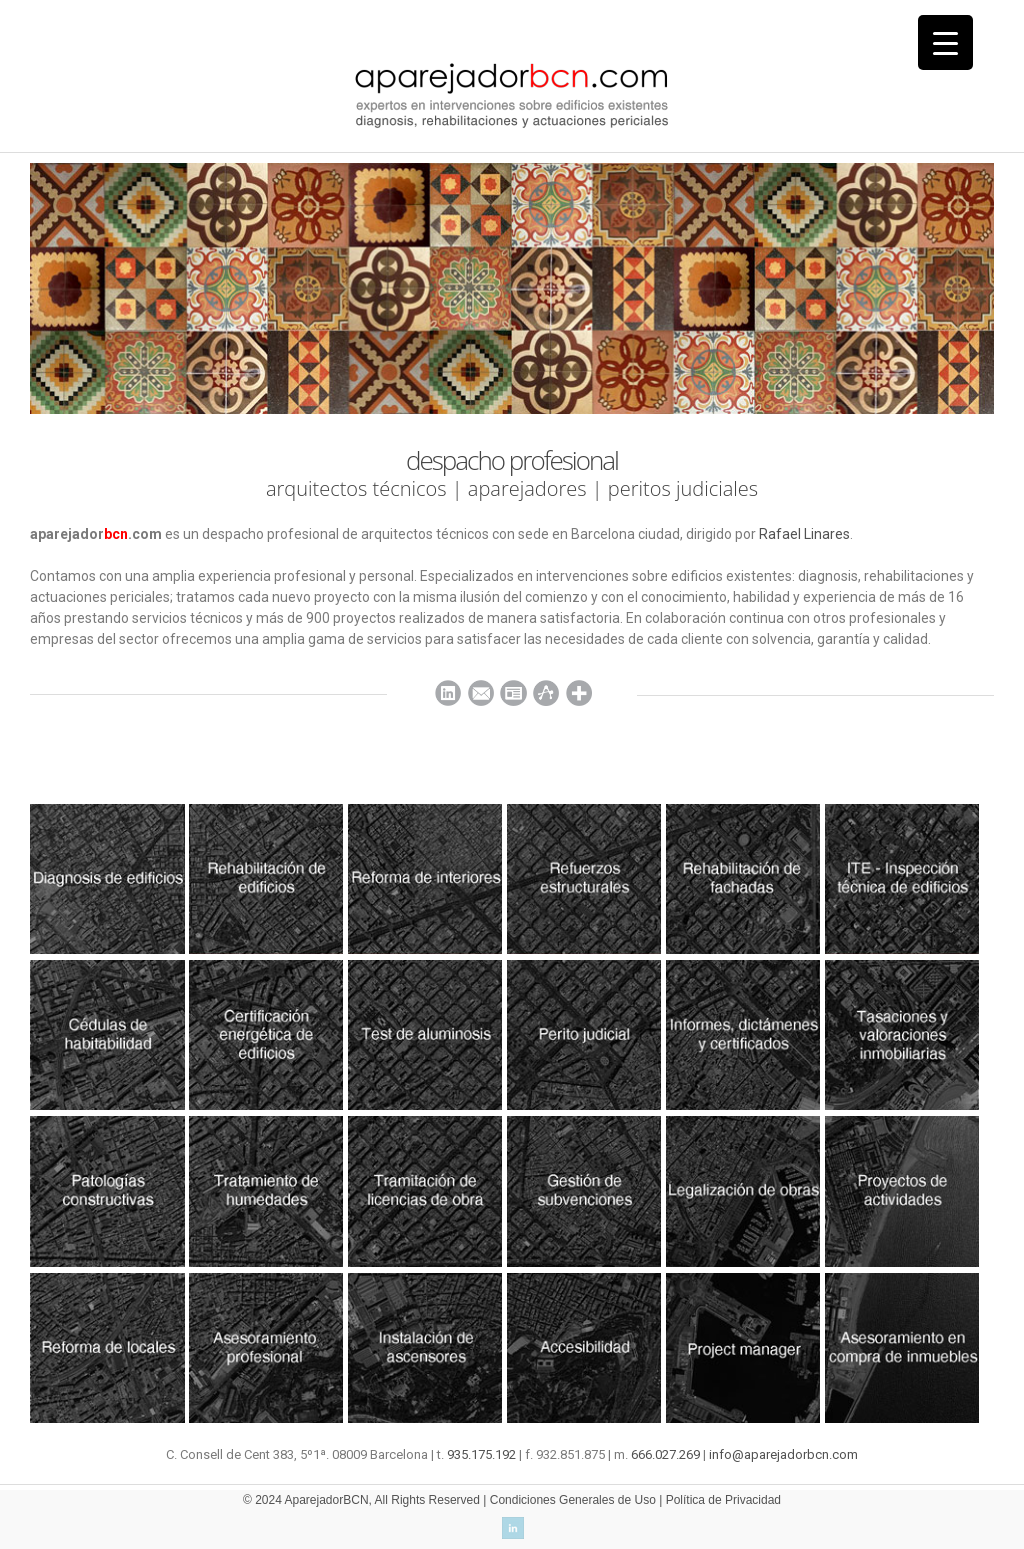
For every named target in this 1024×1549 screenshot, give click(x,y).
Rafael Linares (804, 534)
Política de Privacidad (723, 1500)
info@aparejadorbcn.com (783, 1454)
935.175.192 (481, 1454)
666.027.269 (665, 1454)
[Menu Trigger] (945, 42)
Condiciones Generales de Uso (573, 1500)
